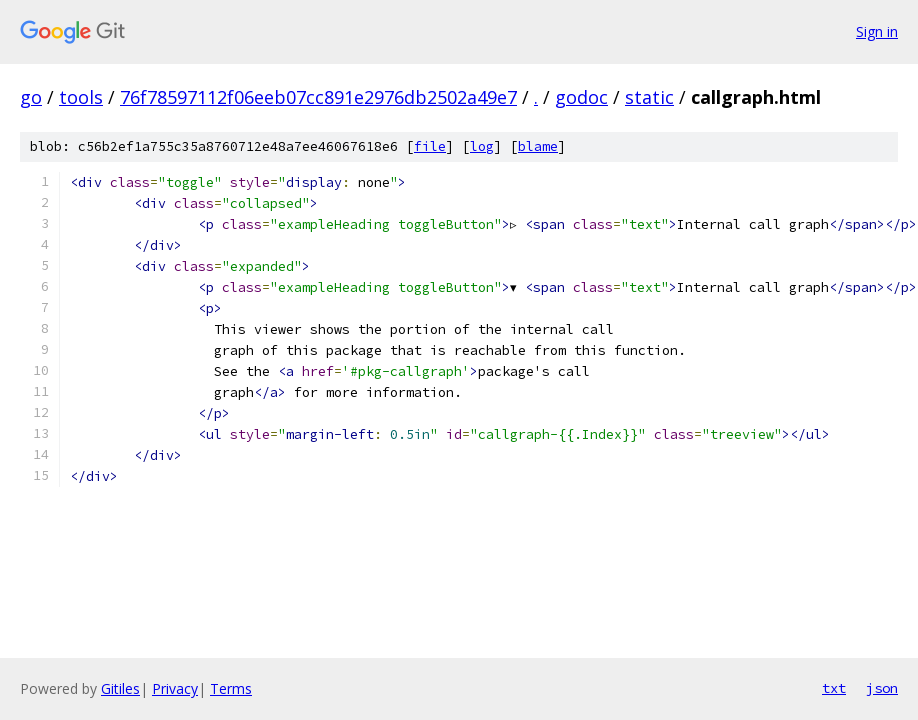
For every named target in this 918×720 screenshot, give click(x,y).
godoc (581, 97)
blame (538, 146)
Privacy (175, 688)
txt (834, 688)
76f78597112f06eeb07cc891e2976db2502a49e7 (318, 97)
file (430, 146)
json (882, 688)
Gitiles (120, 688)
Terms (231, 688)
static (649, 97)
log (482, 146)
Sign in (877, 31)
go (31, 97)
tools (81, 97)
